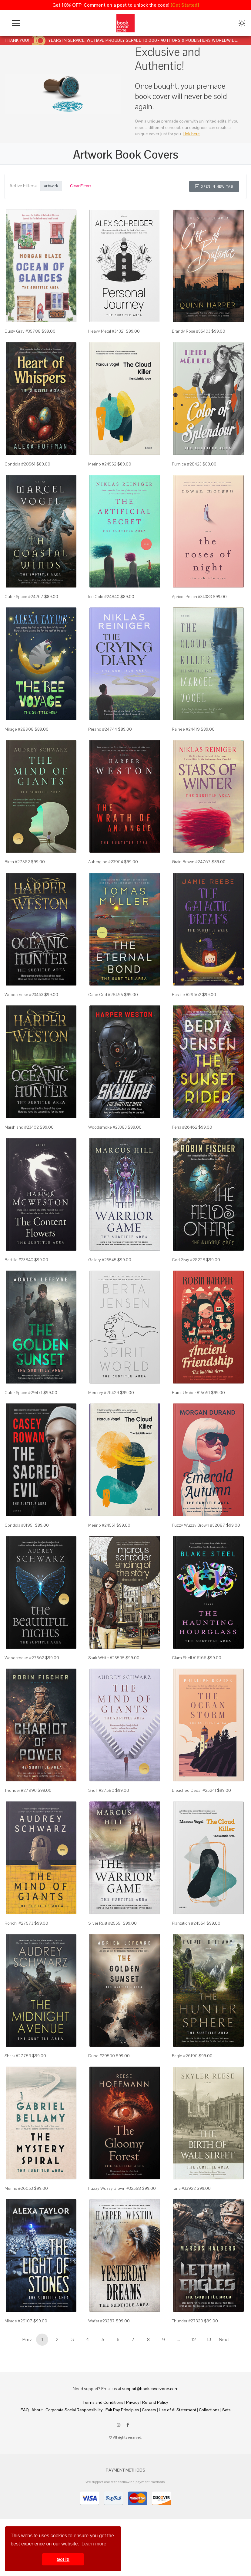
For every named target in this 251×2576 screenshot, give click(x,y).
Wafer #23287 (101, 2321)
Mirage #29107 (18, 2321)
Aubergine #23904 (105, 861)
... (178, 2339)
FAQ (25, 2410)
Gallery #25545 (102, 1259)
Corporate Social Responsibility (74, 2410)
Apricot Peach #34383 (192, 596)
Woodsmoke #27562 (24, 1657)
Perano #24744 (102, 729)
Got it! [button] (63, 2559)
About (37, 2410)
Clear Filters (81, 186)
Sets (226, 2410)
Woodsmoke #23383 (107, 1127)
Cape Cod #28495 (105, 994)
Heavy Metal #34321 (106, 331)
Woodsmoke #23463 (24, 994)
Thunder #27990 (21, 1790)
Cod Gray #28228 (188, 1259)
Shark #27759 (18, 2055)
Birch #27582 (17, 861)
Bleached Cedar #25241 (194, 1790)
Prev (27, 2339)
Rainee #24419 (186, 729)
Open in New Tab (214, 186)
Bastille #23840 (19, 1259)
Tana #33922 (184, 2188)
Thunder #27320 (187, 2321)
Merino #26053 (19, 2188)
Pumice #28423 (187, 464)
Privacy (132, 2402)
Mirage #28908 (19, 729)
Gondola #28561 (20, 464)
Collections (209, 2410)
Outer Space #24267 (24, 596)
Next (224, 2339)
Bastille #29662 (186, 994)
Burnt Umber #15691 (191, 1392)
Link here (191, 134)
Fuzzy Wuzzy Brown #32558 (114, 2188)
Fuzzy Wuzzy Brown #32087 (198, 1525)
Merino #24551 (101, 1525)
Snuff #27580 (101, 1790)
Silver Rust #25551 (105, 1923)
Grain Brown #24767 (191, 861)
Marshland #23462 (22, 1127)
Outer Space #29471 (23, 1392)
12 (193, 2339)
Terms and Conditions (103, 2402)
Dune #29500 (101, 2055)
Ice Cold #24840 (103, 596)
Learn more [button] (94, 2543)
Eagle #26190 (185, 2055)
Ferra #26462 (184, 1127)
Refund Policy (155, 2402)
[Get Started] (185, 5)
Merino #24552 (102, 464)
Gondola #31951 (19, 1525)
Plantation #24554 (189, 1923)
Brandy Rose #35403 (191, 331)
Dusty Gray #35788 (23, 331)
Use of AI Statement (177, 2410)
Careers (149, 2410)
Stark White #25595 (106, 1657)
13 (209, 2339)
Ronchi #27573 (19, 1923)
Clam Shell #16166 (189, 1657)
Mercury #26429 (103, 1392)
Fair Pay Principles (122, 2410)
